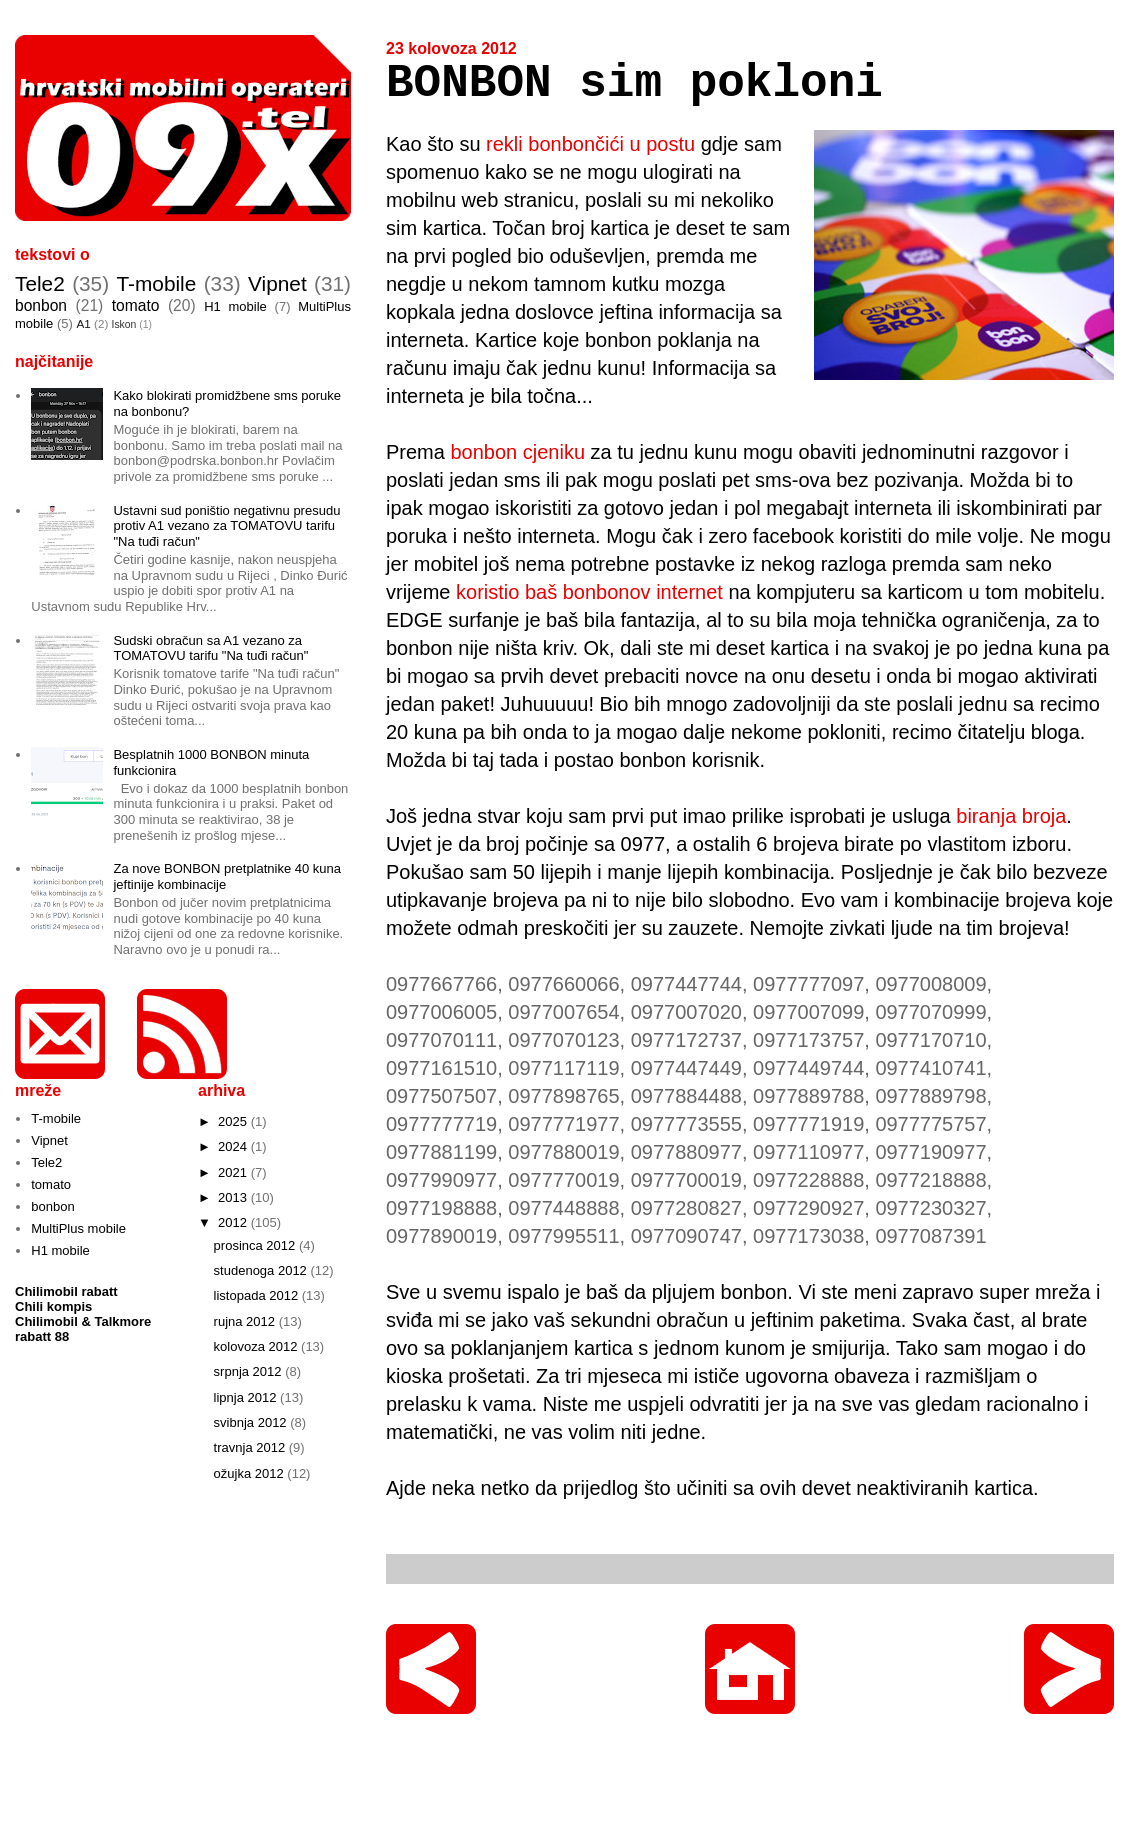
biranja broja (1011, 816)
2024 (234, 1146)
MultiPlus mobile (78, 1228)
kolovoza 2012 (257, 1346)
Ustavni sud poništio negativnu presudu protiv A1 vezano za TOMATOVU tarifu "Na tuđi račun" (226, 526)
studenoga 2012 (262, 1270)
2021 (234, 1172)
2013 (234, 1197)
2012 (234, 1222)
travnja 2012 (251, 1447)
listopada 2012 (258, 1295)
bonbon (41, 305)
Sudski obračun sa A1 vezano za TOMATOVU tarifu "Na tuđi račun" (210, 648)
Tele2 (40, 283)
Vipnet (277, 283)
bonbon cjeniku (517, 452)
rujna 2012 (246, 1321)
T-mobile (157, 283)
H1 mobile (235, 306)
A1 (83, 323)
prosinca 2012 (256, 1245)
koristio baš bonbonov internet (589, 592)
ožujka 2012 (251, 1473)
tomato (136, 305)
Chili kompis (53, 1306)
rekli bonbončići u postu (590, 144)
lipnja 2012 (247, 1397)
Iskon (124, 324)
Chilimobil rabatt (66, 1291)
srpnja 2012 (250, 1371)
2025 (234, 1121)
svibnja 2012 (252, 1422)
